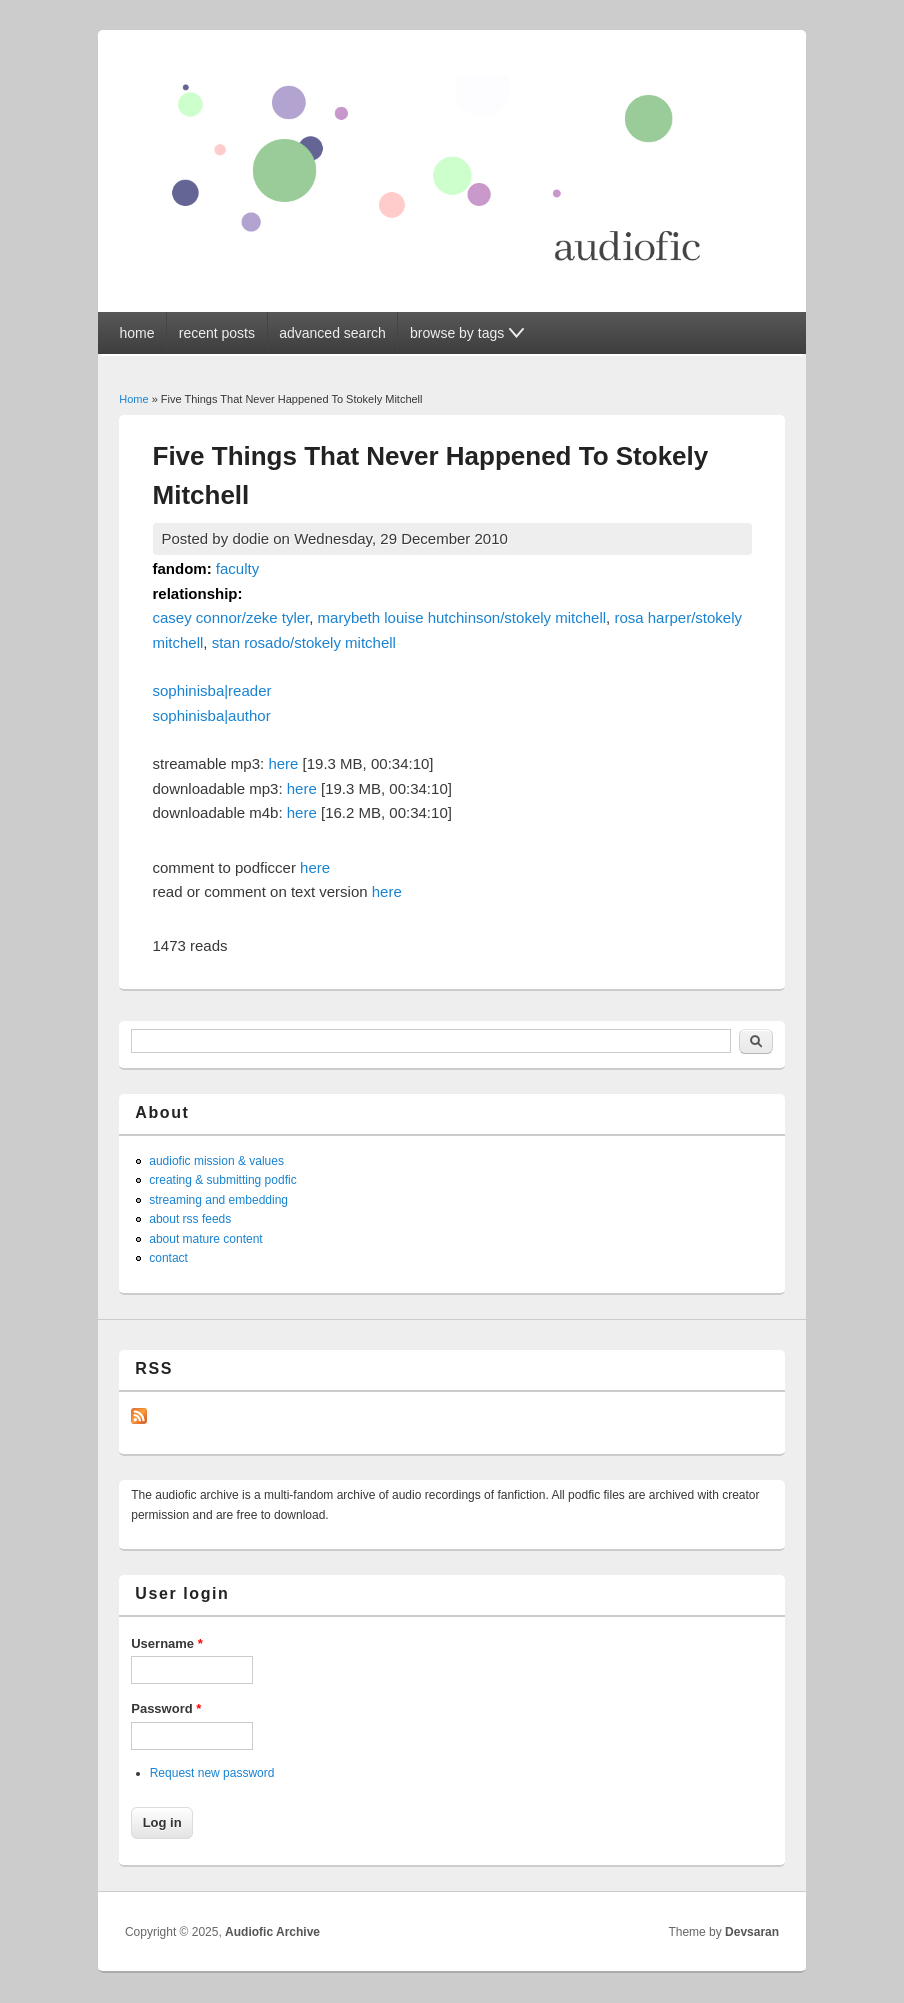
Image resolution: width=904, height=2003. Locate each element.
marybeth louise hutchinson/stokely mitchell (462, 617)
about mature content (205, 1239)
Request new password (212, 1773)
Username (167, 1643)
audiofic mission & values (216, 1161)
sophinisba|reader (212, 690)
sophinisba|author (212, 715)
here (283, 763)
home (136, 333)
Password (166, 1708)
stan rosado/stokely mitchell (304, 642)
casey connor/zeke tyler (231, 617)
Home (133, 399)
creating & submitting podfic (222, 1180)
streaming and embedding (218, 1200)
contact (168, 1258)
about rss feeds (190, 1219)
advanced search (332, 333)
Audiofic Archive (272, 1932)
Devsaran (752, 1932)
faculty (237, 568)
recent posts (217, 333)
